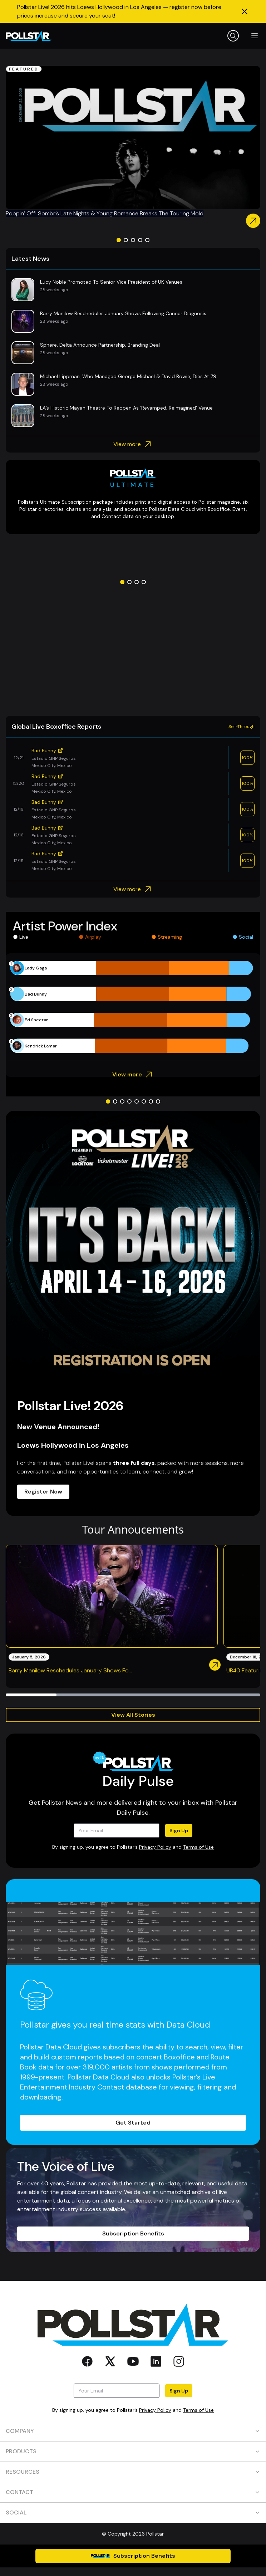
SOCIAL (133, 2512)
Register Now (43, 1491)
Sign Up (178, 1830)
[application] (133, 1007)
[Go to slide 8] (158, 1101)
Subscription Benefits (133, 2233)
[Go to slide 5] (147, 240)
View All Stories (133, 1715)
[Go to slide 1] (119, 240)
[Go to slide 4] (140, 240)
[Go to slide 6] (144, 1101)
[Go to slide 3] (133, 240)
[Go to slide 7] (151, 1101)
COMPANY (133, 2431)
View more (133, 444)
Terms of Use (198, 1847)
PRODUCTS (133, 2451)
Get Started (133, 2122)
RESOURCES (133, 2471)
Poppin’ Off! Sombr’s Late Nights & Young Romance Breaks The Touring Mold (104, 213)
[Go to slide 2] (126, 240)
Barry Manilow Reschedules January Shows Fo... (70, 1670)
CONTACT (133, 2492)
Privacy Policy (155, 1847)
